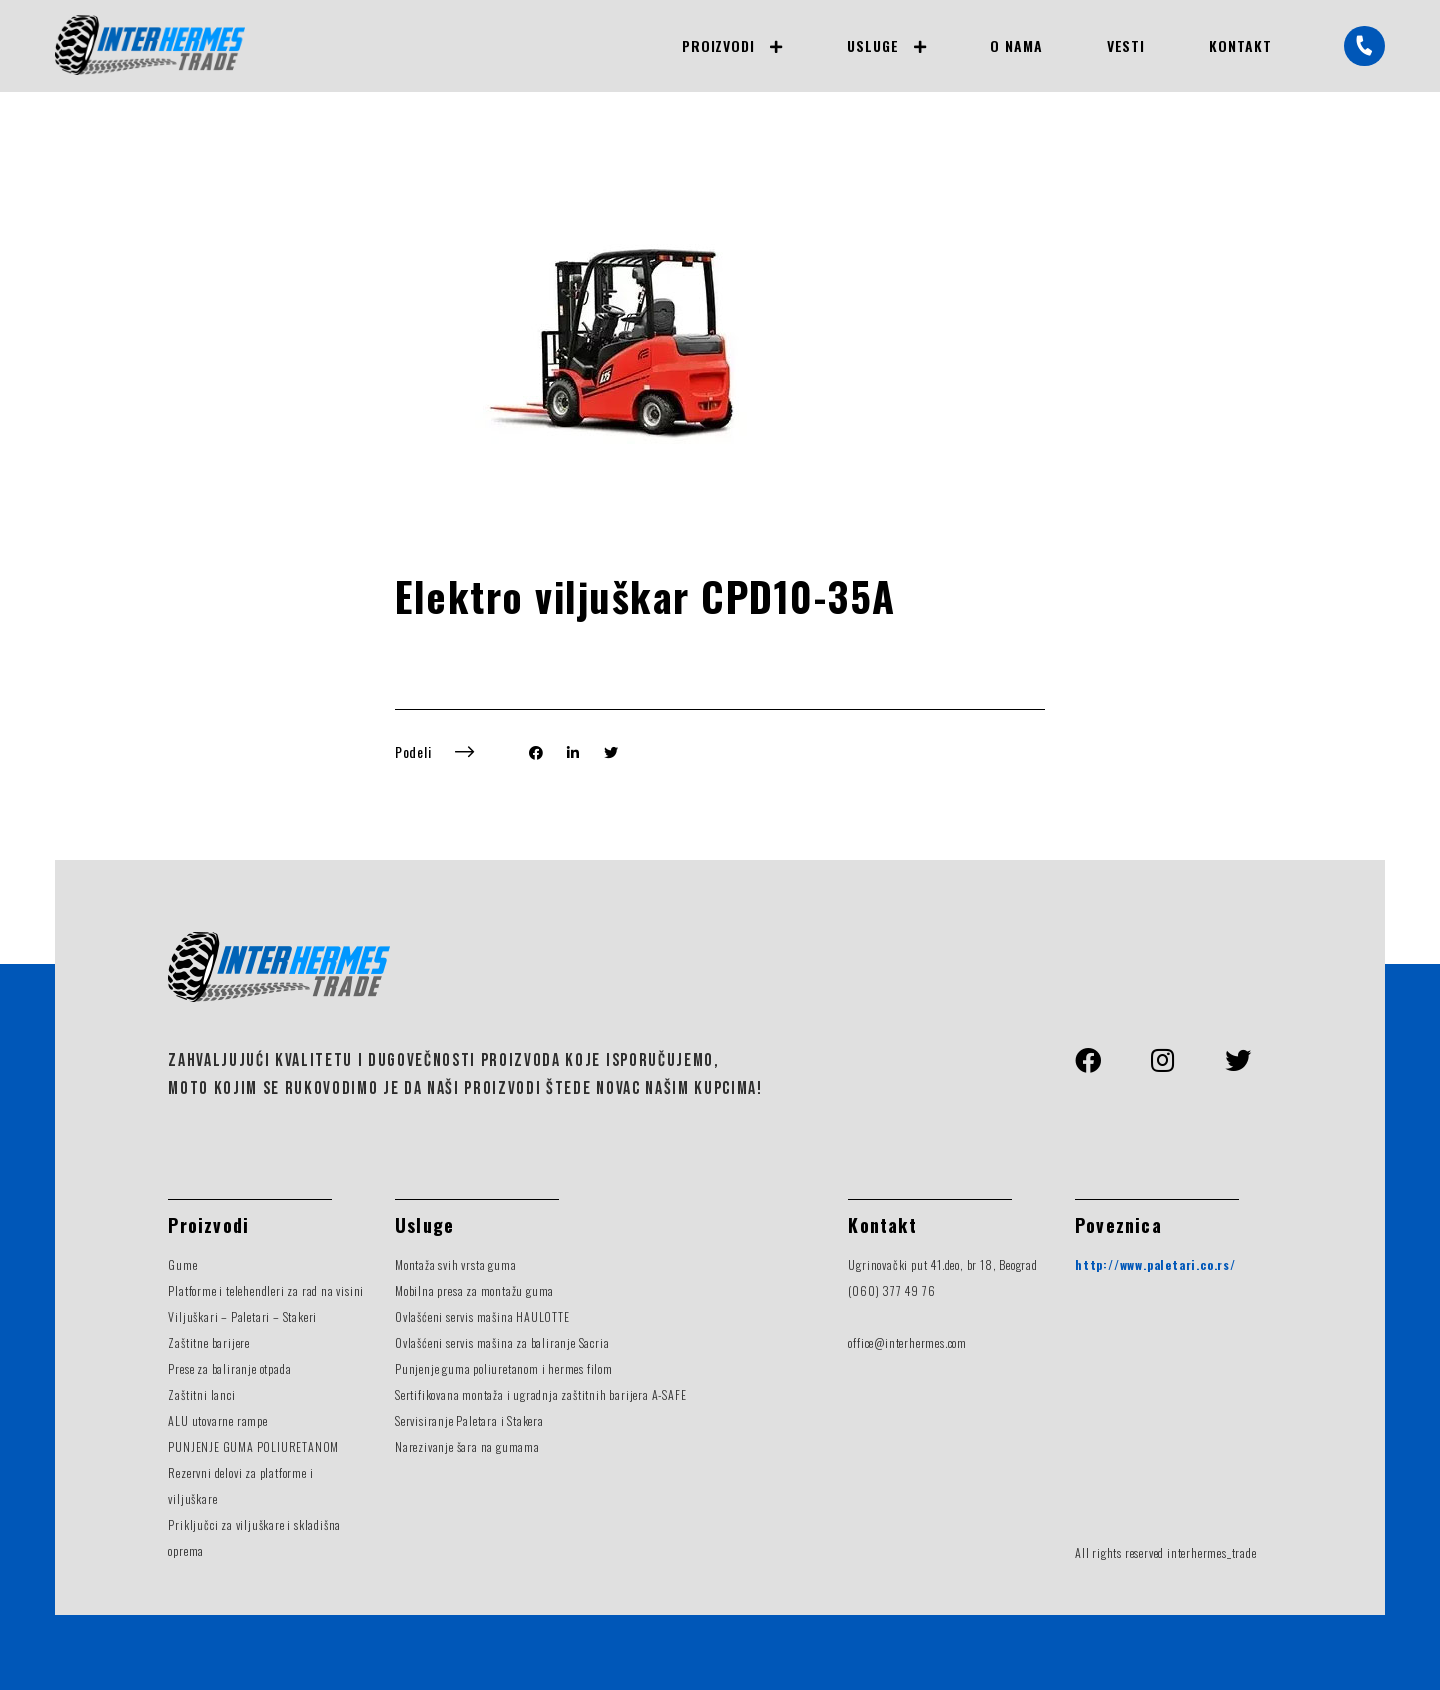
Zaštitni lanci (201, 1394)
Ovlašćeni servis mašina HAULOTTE (482, 1316)
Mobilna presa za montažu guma (474, 1290)
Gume (182, 1264)
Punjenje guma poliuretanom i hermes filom (504, 1368)
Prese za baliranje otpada (229, 1368)
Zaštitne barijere (209, 1342)
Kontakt (1240, 45)
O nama (1016, 45)
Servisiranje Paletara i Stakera (469, 1420)
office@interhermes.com (907, 1342)
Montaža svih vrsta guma (455, 1264)
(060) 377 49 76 (891, 1290)
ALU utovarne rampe (217, 1420)
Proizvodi (718, 45)
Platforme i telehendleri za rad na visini (266, 1290)
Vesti (1126, 45)
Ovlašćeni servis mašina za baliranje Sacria (502, 1342)
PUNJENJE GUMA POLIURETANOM (253, 1446)
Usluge (873, 45)
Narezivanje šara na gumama (467, 1446)
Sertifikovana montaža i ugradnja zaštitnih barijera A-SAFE (540, 1394)
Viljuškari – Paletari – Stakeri (242, 1316)
